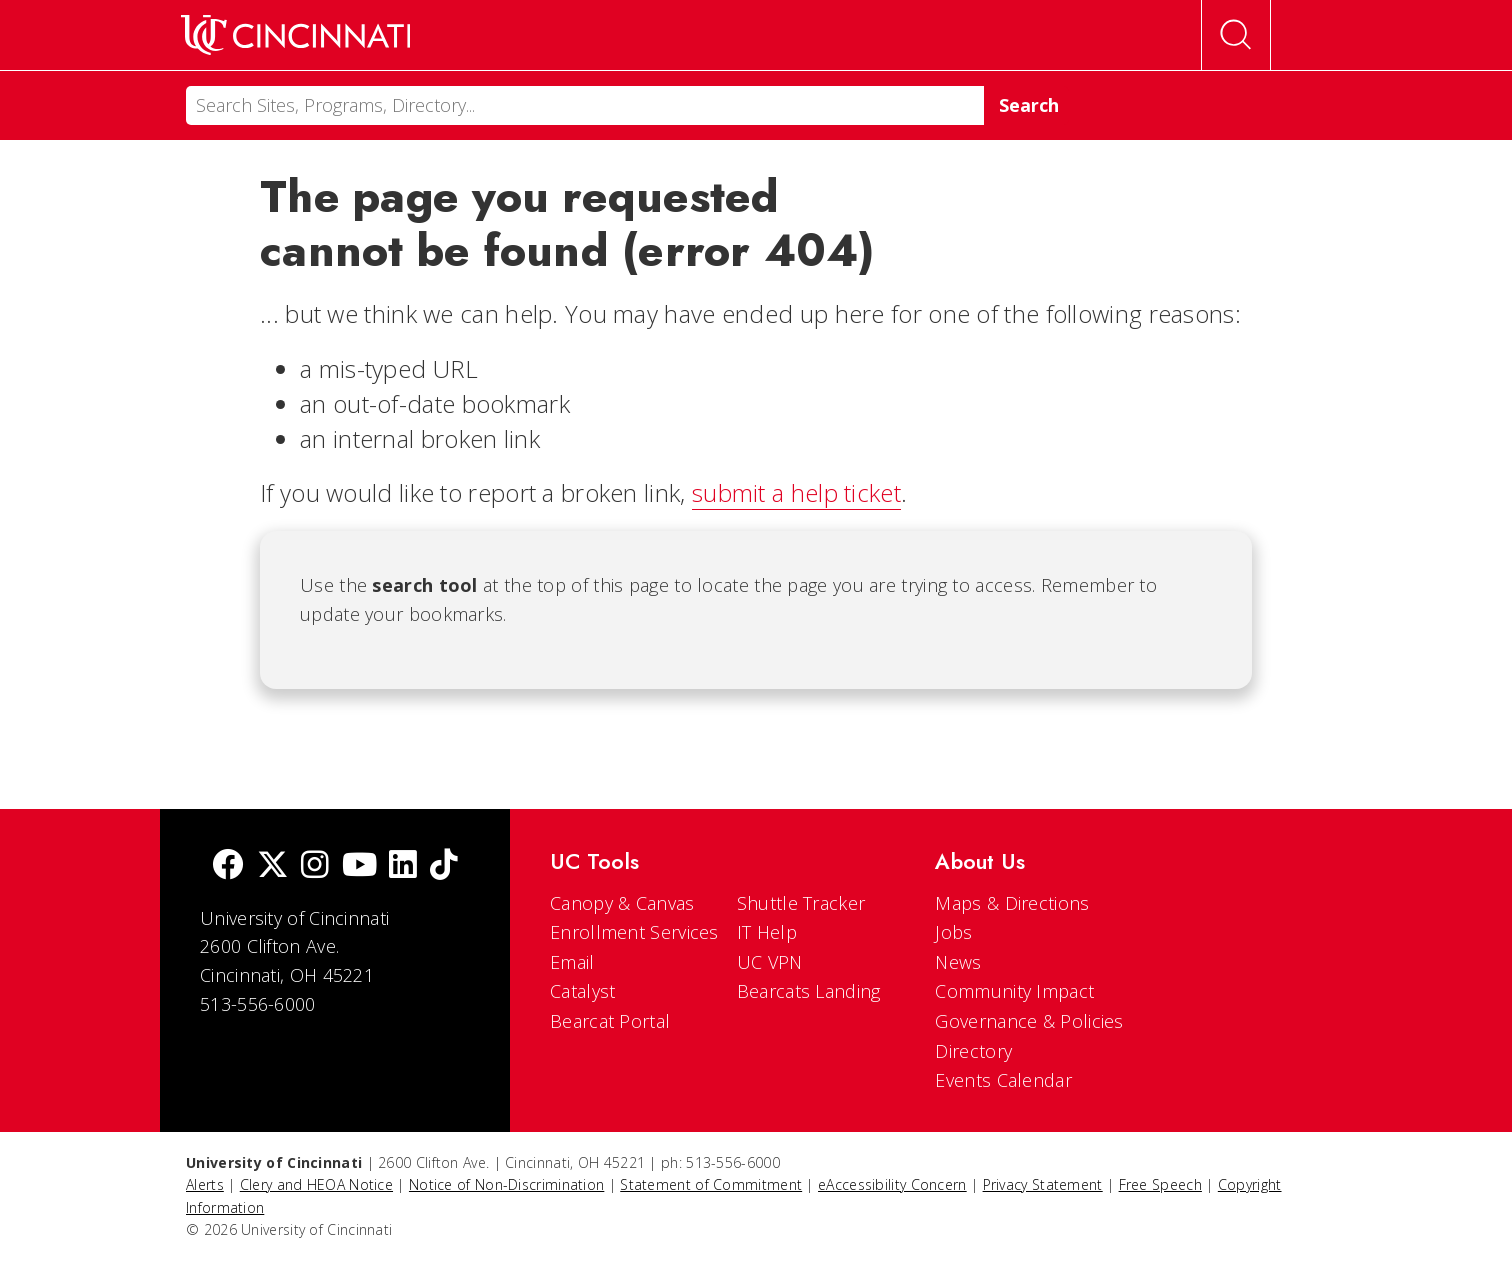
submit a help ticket (796, 492)
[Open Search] (1236, 35)
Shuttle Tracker (801, 903)
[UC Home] (295, 35)
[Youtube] (359, 866)
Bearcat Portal (610, 1021)
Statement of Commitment (711, 1184)
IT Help (767, 932)
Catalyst (582, 991)
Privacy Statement (1043, 1184)
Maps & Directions (1012, 903)
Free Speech (1160, 1184)
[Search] (585, 105)
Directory (973, 1051)
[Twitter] (273, 866)
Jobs (953, 932)
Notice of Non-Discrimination (506, 1184)
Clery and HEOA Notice (316, 1184)
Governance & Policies (1029, 1021)
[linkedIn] (403, 866)
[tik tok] (444, 866)
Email (572, 962)
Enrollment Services (634, 932)
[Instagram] (315, 866)
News (958, 962)
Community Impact (1014, 991)
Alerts (205, 1184)
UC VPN (770, 962)
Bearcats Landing (809, 991)
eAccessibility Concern (892, 1184)
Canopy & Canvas (622, 903)
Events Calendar (1003, 1080)
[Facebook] (228, 866)
